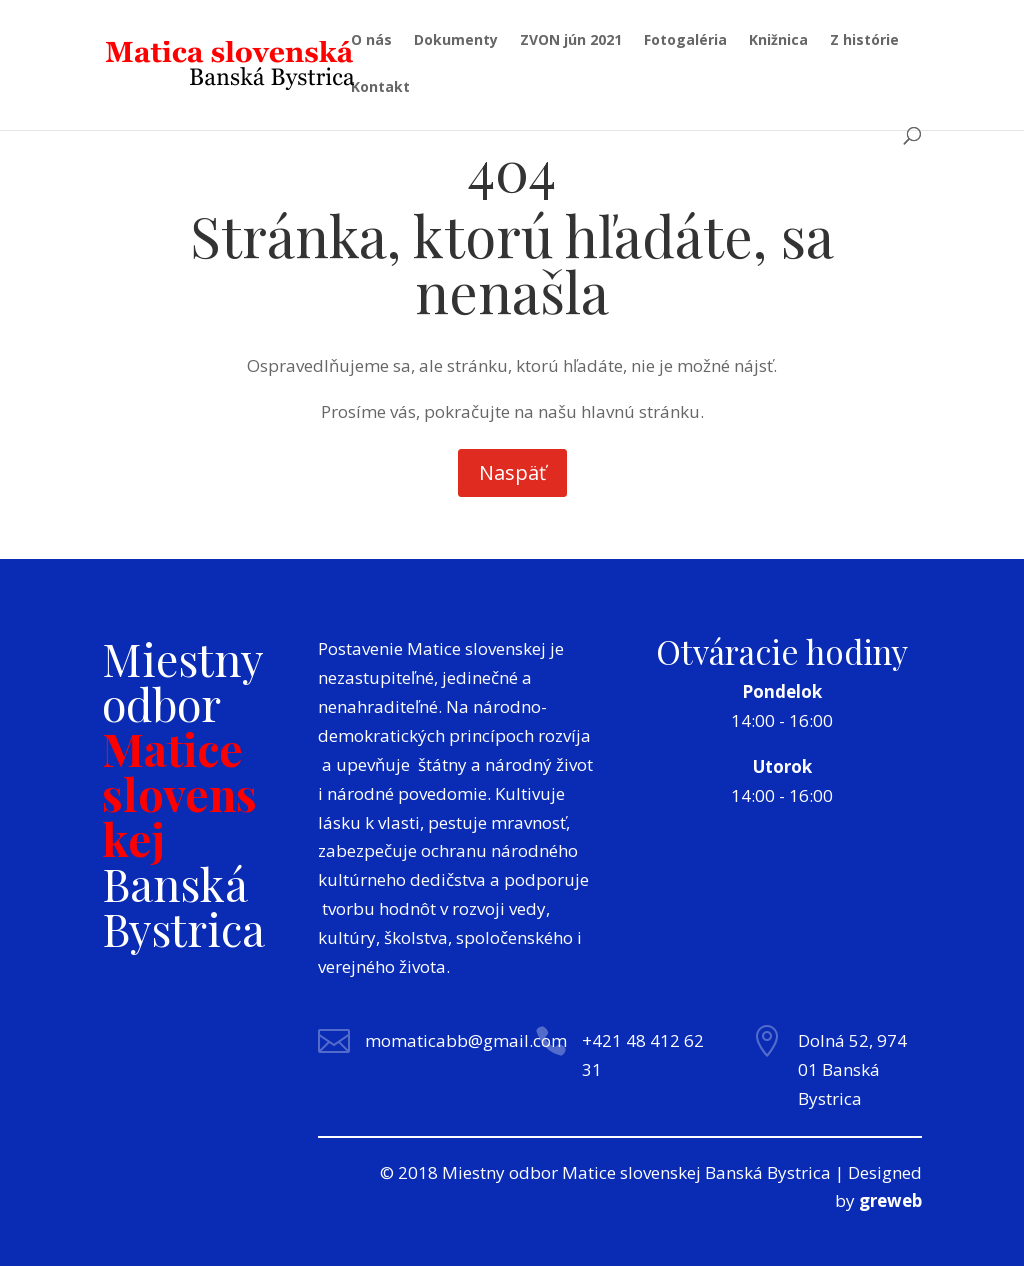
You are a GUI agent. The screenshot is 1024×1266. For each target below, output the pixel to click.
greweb (890, 1200)
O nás (371, 41)
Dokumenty (456, 41)
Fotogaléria (685, 41)
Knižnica (778, 41)
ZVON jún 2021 (571, 41)
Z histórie (864, 41)
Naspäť (512, 472)
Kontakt (380, 88)
